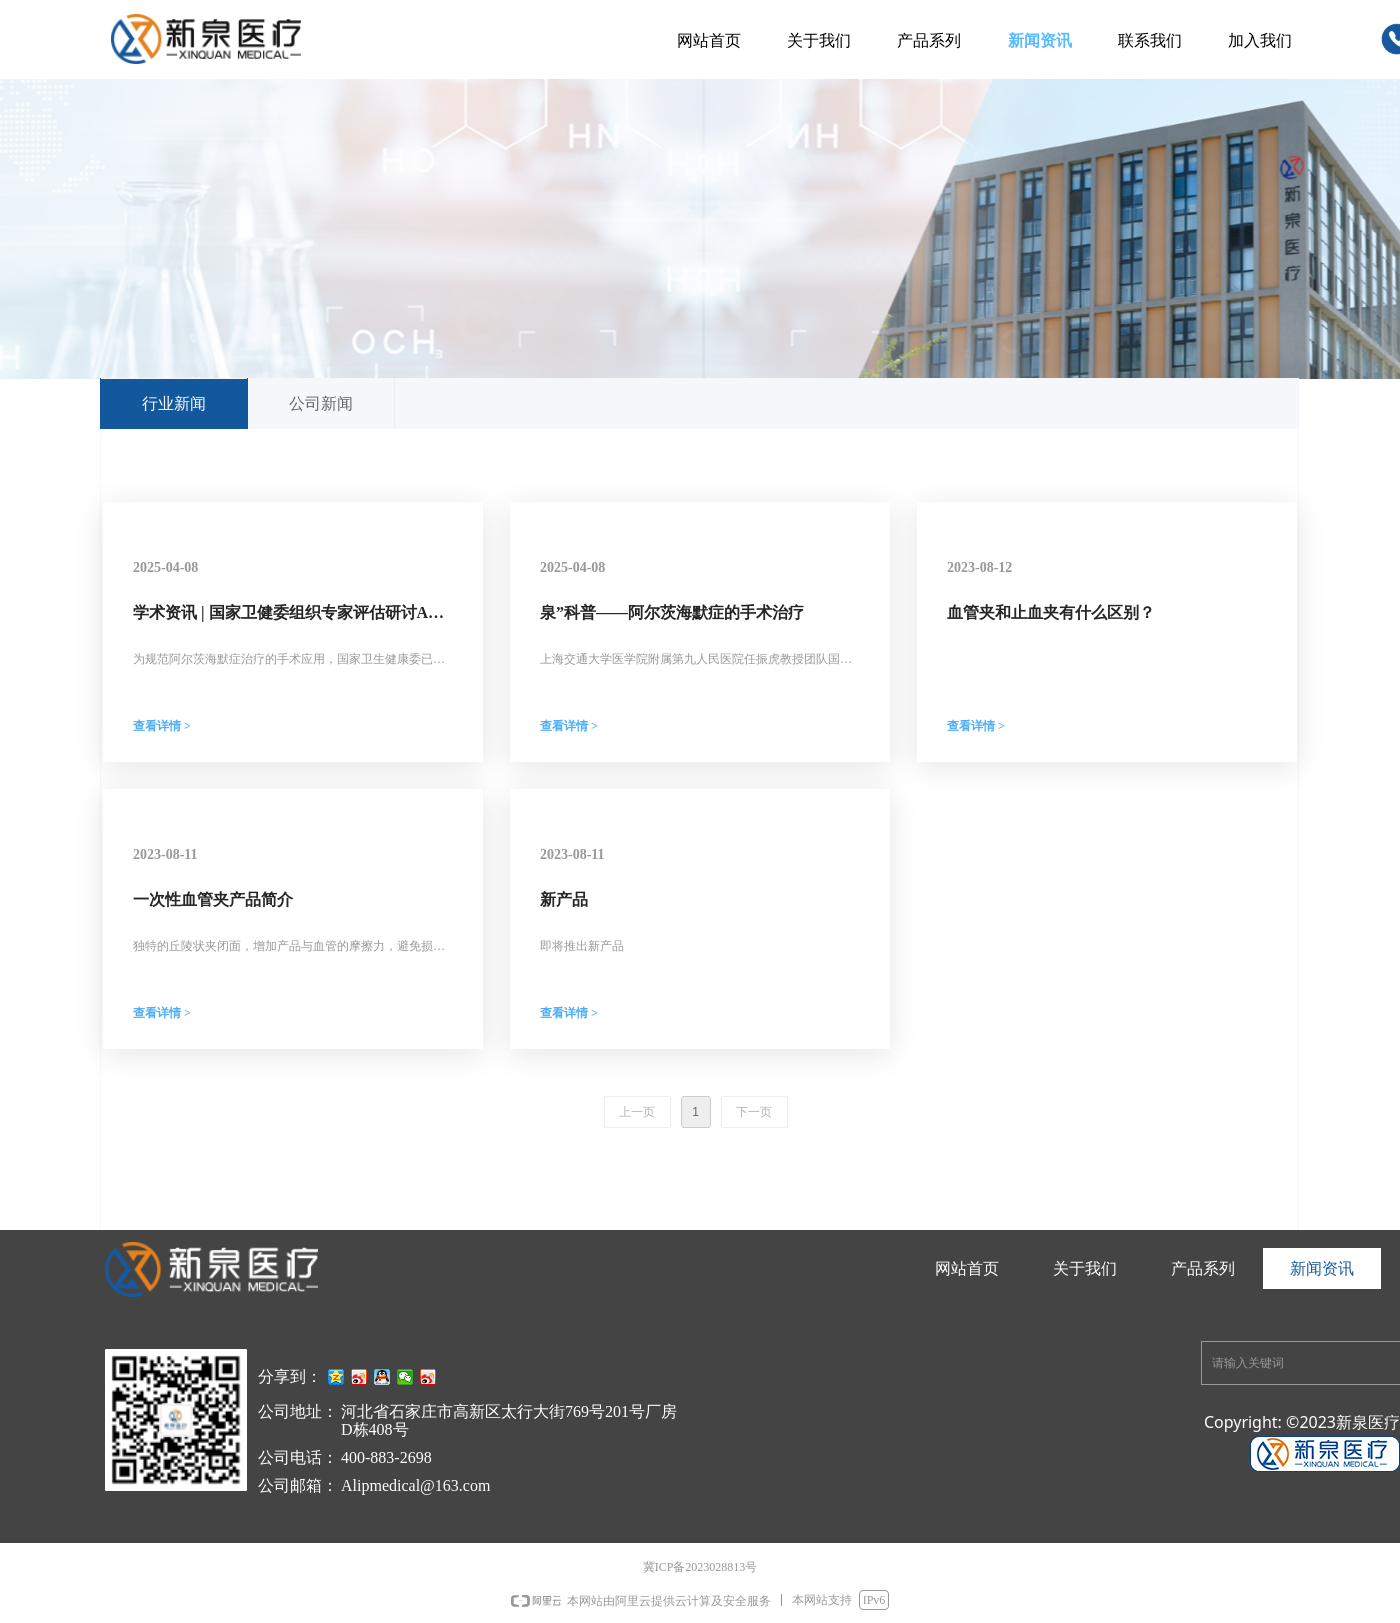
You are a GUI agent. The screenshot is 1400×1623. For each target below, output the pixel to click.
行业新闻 (174, 403)
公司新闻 (321, 403)
